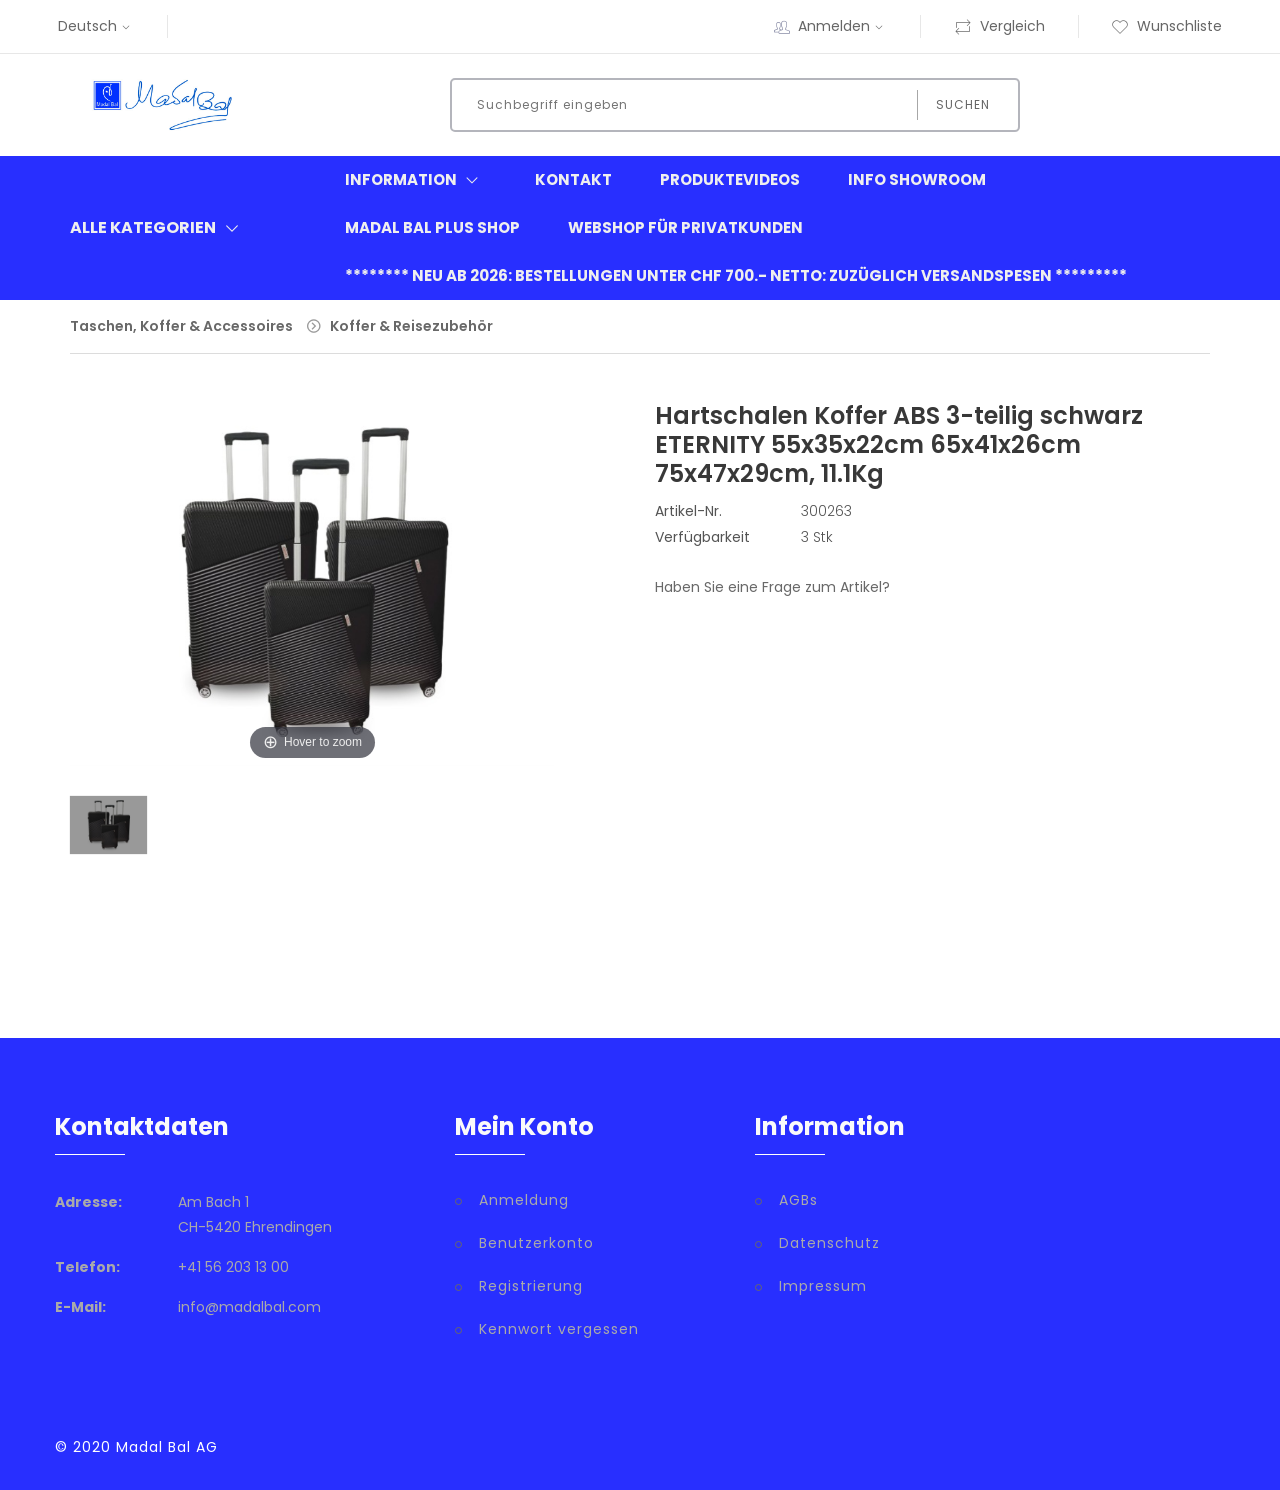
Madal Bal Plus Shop (432, 227)
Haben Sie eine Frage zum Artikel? (772, 587)
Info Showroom (917, 179)
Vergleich (999, 26)
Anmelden (843, 26)
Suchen (963, 104)
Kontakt (573, 179)
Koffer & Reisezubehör (411, 326)
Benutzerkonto (536, 1243)
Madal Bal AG (167, 1447)
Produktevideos (730, 179)
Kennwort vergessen (559, 1329)
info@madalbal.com (249, 1307)
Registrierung (531, 1286)
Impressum (823, 1286)
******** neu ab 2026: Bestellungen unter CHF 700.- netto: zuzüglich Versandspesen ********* (736, 275)
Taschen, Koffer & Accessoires (181, 326)
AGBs (798, 1200)
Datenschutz (829, 1243)
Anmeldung (524, 1200)
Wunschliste (1166, 26)
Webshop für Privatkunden (685, 227)
